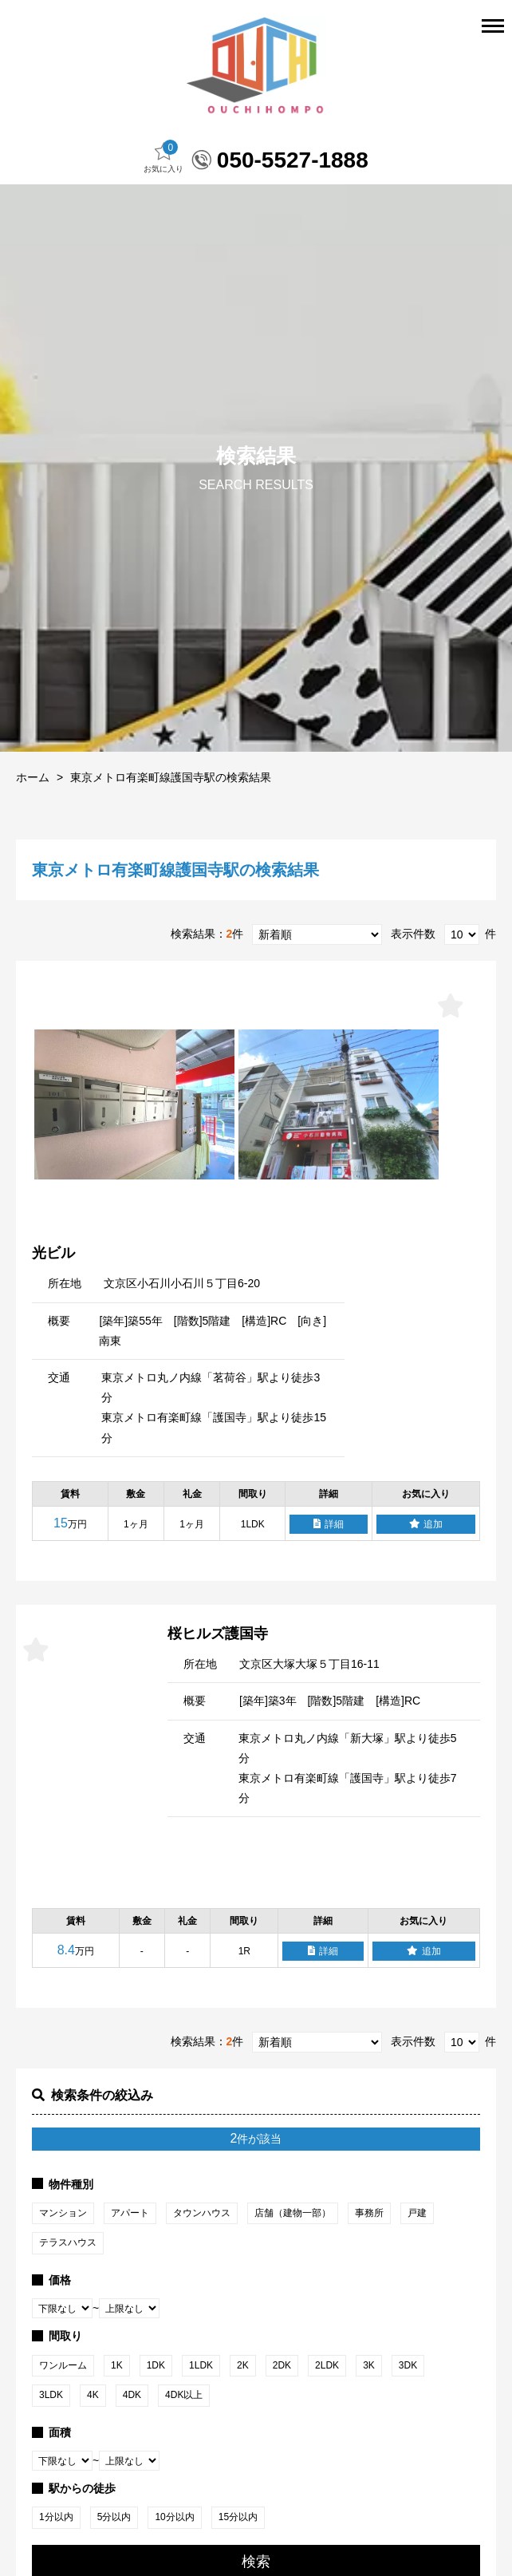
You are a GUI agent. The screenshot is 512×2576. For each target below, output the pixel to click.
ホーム (32, 830)
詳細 (328, 1576)
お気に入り (163, 210)
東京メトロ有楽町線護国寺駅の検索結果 (170, 830)
